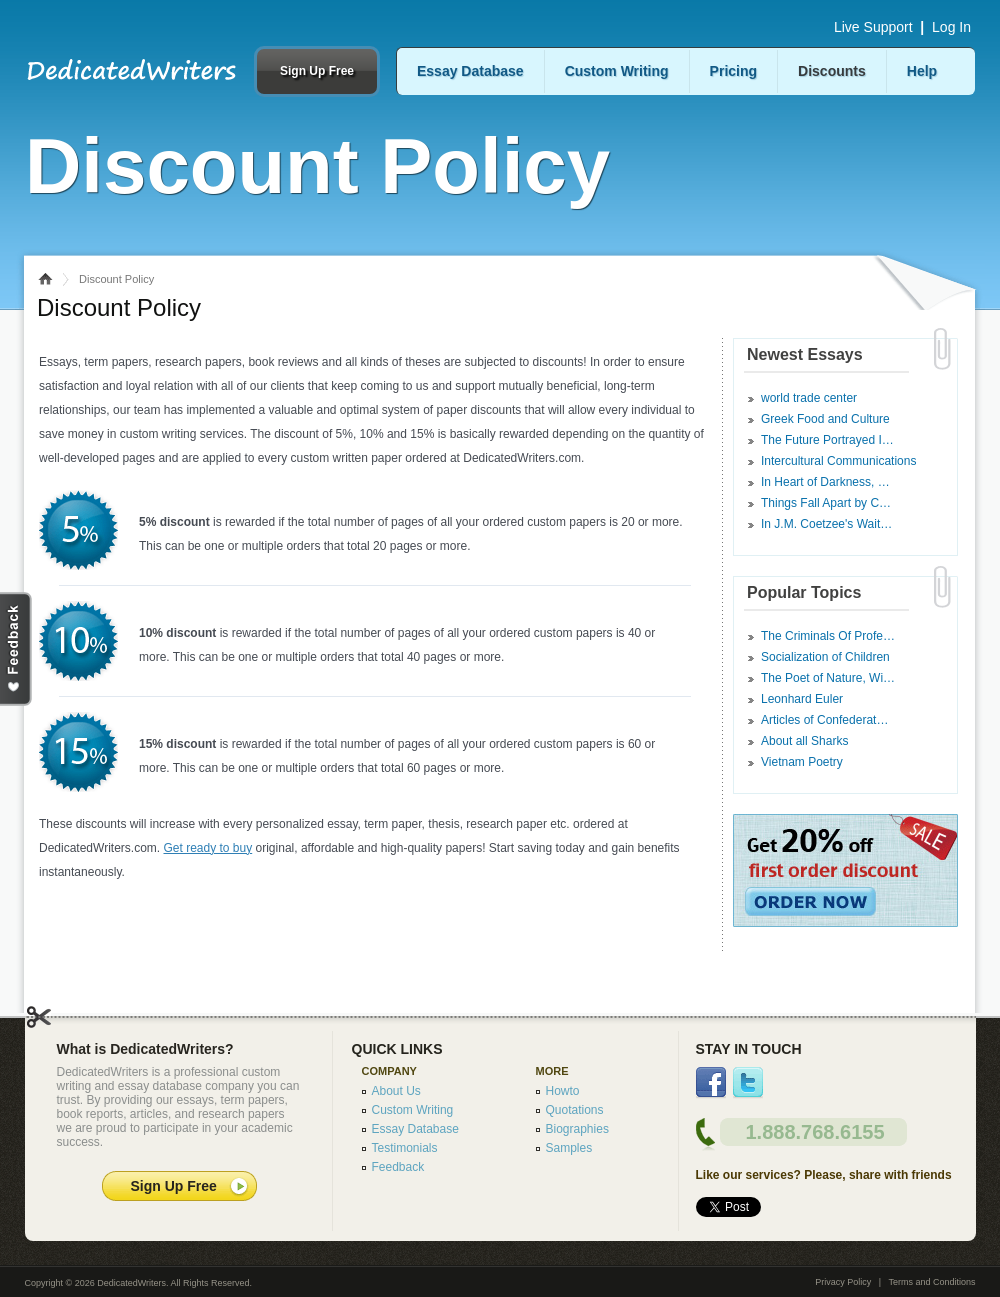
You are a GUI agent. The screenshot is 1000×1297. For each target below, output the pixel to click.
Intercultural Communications (838, 461)
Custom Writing (617, 71)
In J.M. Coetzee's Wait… (826, 524)
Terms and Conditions (931, 1282)
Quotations (575, 1110)
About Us (396, 1091)
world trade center (809, 398)
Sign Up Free (317, 71)
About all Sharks (804, 741)
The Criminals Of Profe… (828, 636)
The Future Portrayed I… (827, 440)
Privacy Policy (843, 1282)
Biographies (577, 1129)
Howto (563, 1091)
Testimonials (405, 1148)
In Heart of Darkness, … (825, 482)
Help (922, 71)
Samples (569, 1148)
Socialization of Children (825, 657)
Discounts (832, 71)
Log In (951, 27)
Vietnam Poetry (802, 762)
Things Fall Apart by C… (826, 503)
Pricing (733, 71)
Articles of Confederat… (824, 720)
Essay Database (470, 71)
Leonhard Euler (802, 699)
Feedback (398, 1167)
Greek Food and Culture (825, 419)
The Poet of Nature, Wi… (828, 678)
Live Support (873, 27)
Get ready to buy (207, 848)
